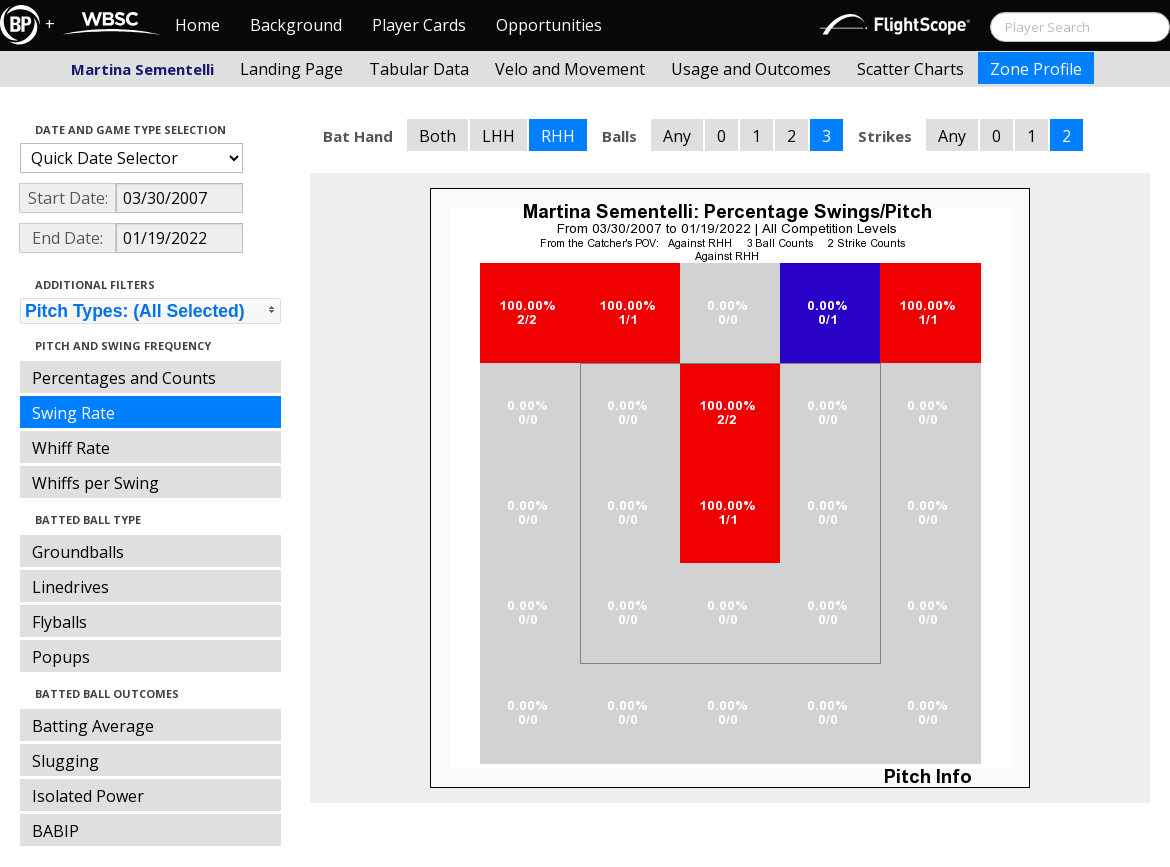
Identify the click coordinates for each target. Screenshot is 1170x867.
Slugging (65, 761)
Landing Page (291, 69)
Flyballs (59, 622)
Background (296, 25)
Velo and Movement (570, 69)
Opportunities (549, 25)
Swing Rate (73, 413)
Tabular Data (419, 69)
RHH (558, 136)
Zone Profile (1036, 69)
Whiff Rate (71, 448)
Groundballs (78, 552)
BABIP (55, 831)
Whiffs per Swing (95, 483)
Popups (61, 657)
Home (197, 25)
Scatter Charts (910, 69)
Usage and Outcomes (751, 69)
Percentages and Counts (124, 378)
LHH (498, 136)
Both (437, 136)
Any (677, 136)
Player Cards (419, 25)
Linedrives (70, 587)
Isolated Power (88, 796)
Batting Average (93, 726)
